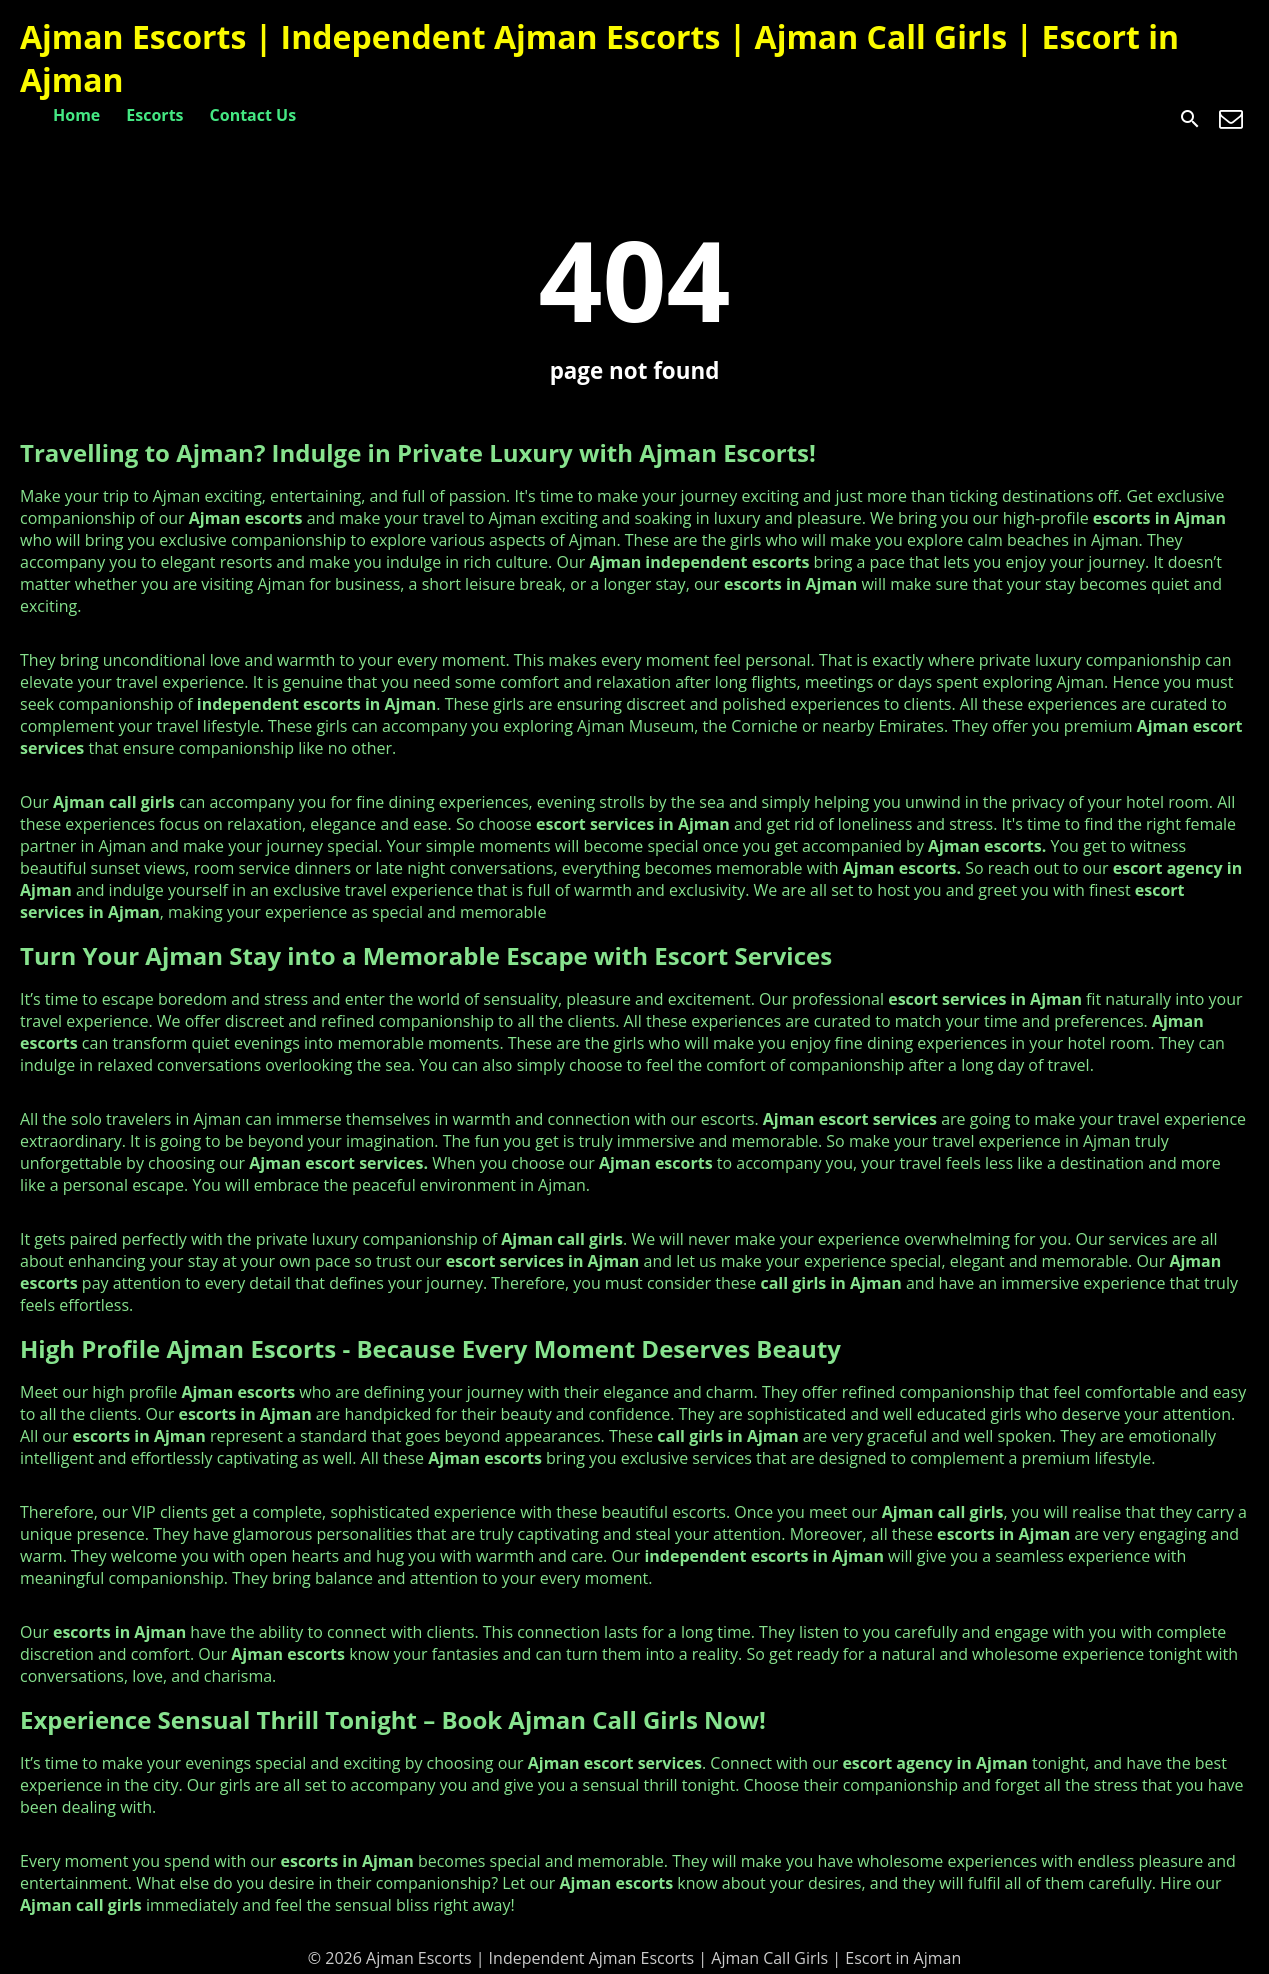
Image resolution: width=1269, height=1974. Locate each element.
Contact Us (253, 115)
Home (76, 115)
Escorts (154, 115)
